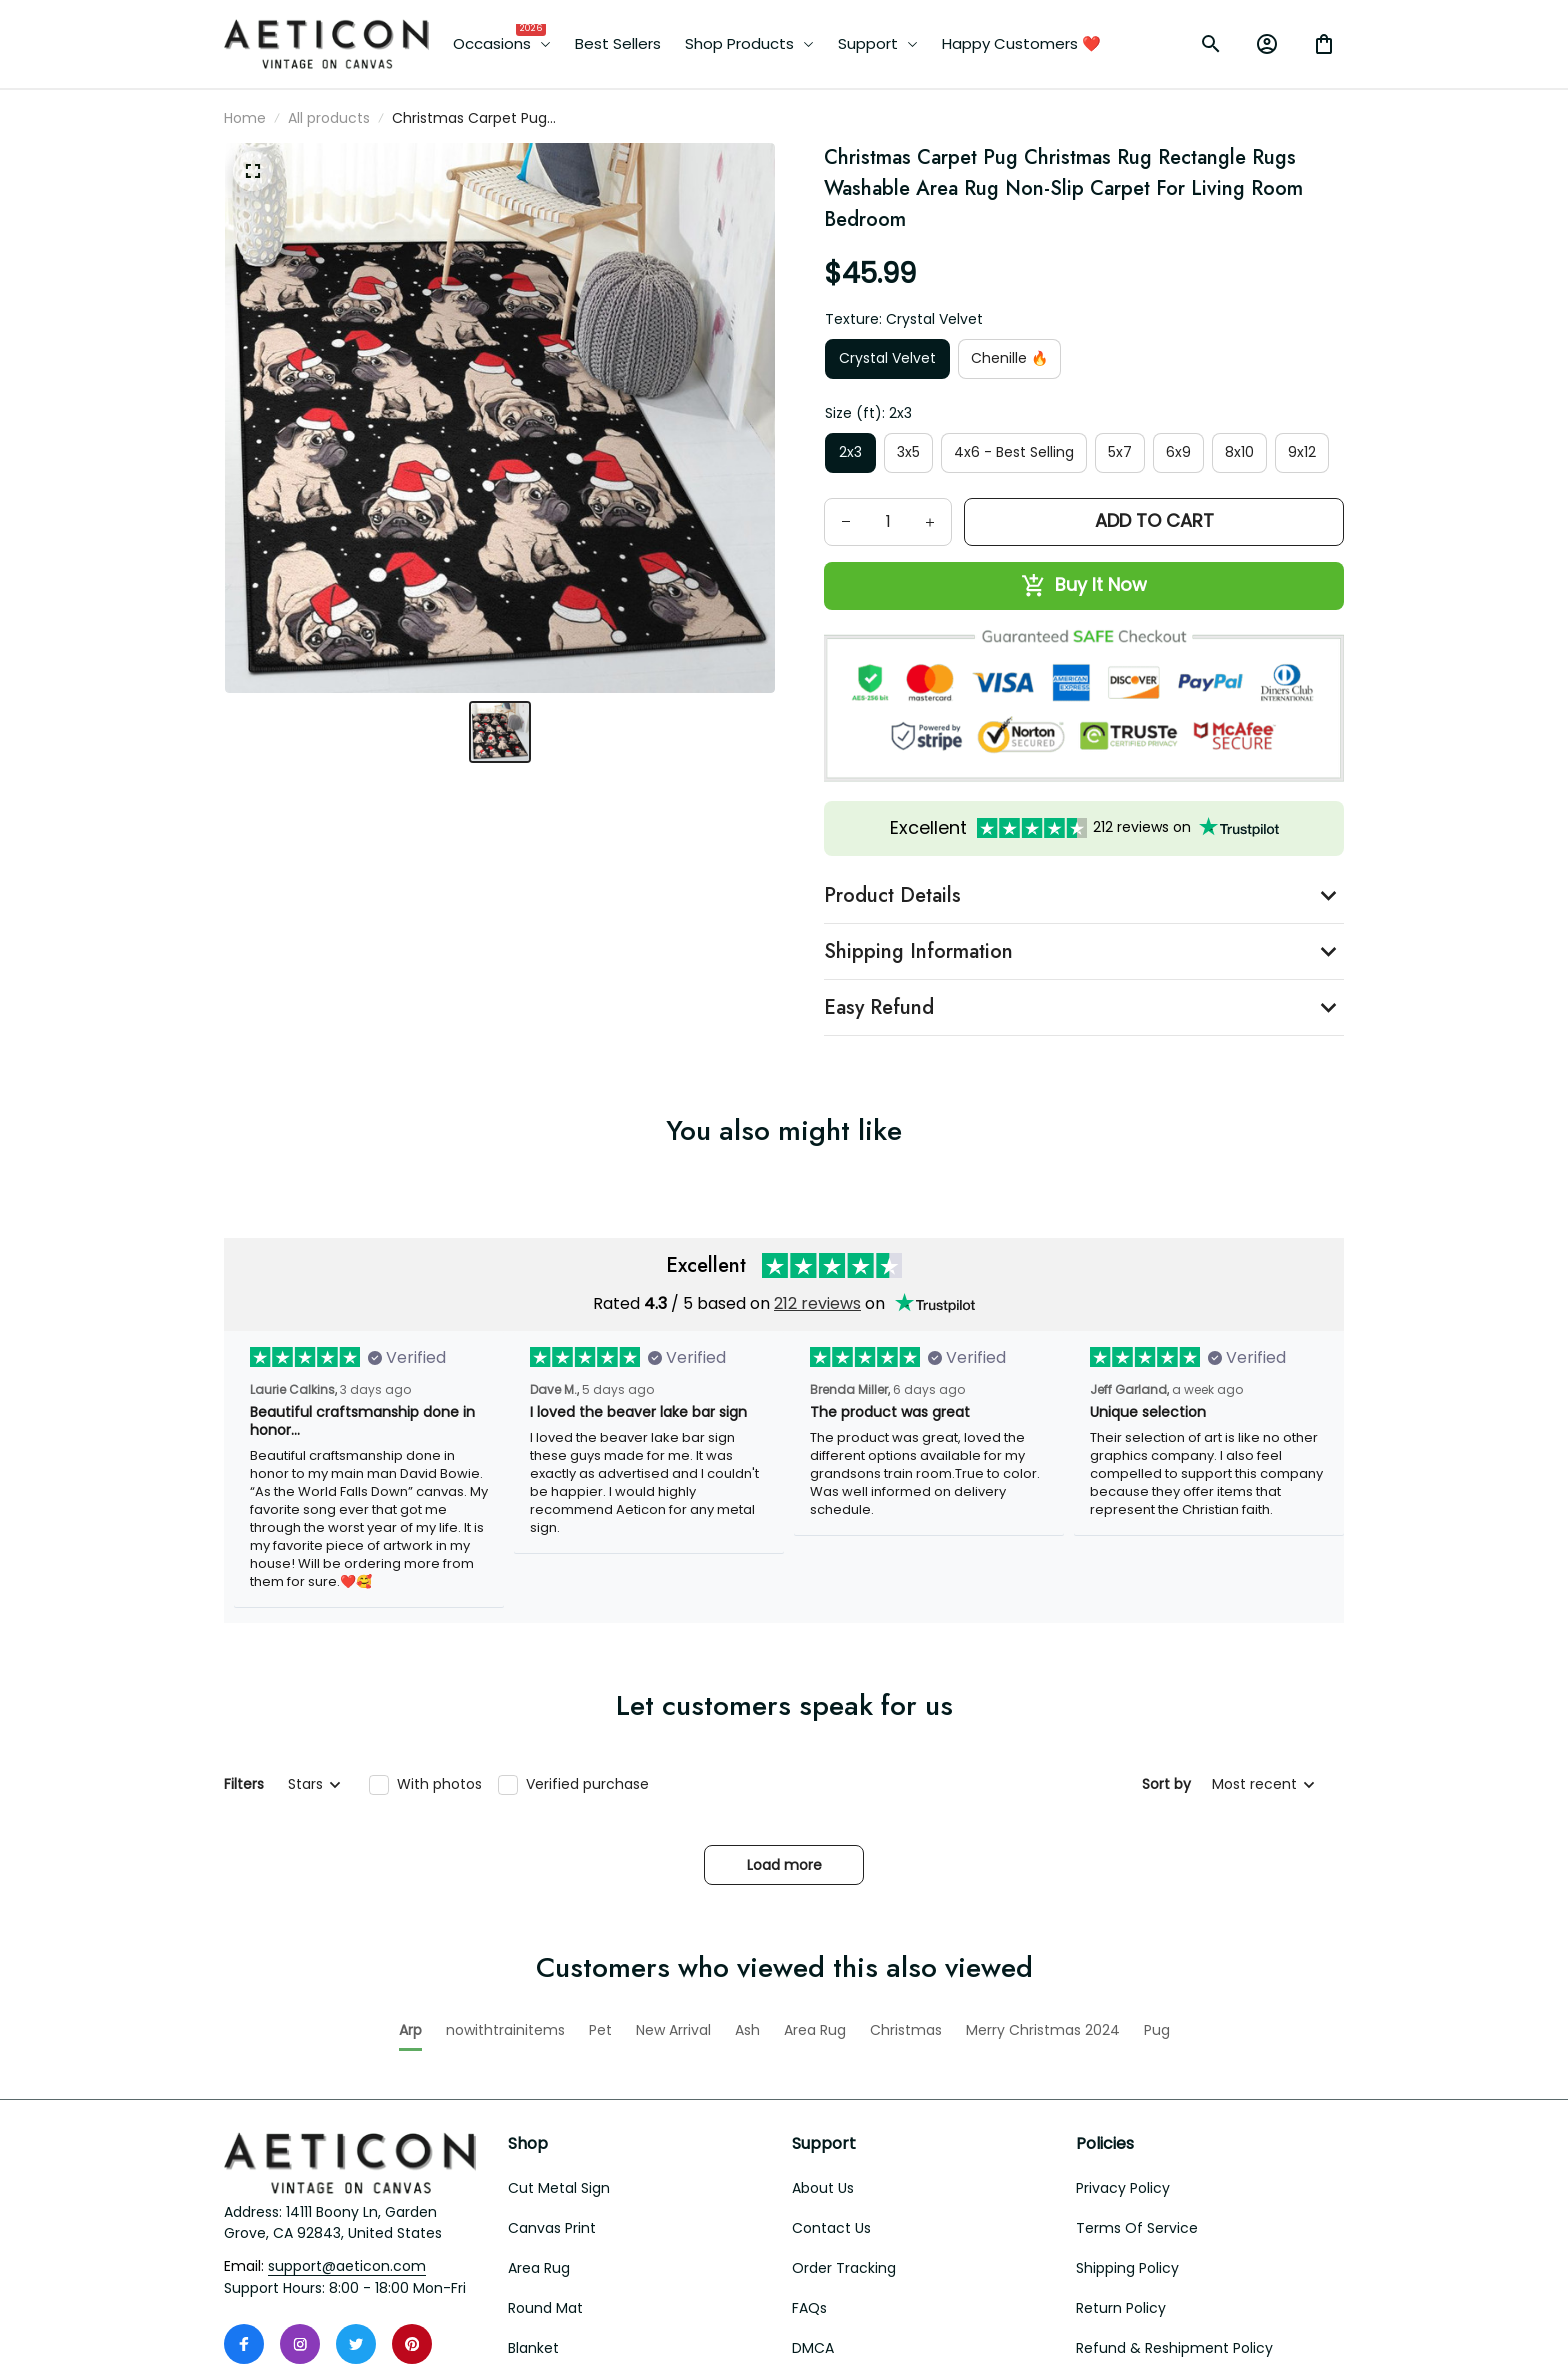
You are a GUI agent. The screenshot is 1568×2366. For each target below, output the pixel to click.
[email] (347, 2155)
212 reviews (817, 1303)
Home (245, 118)
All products (329, 118)
